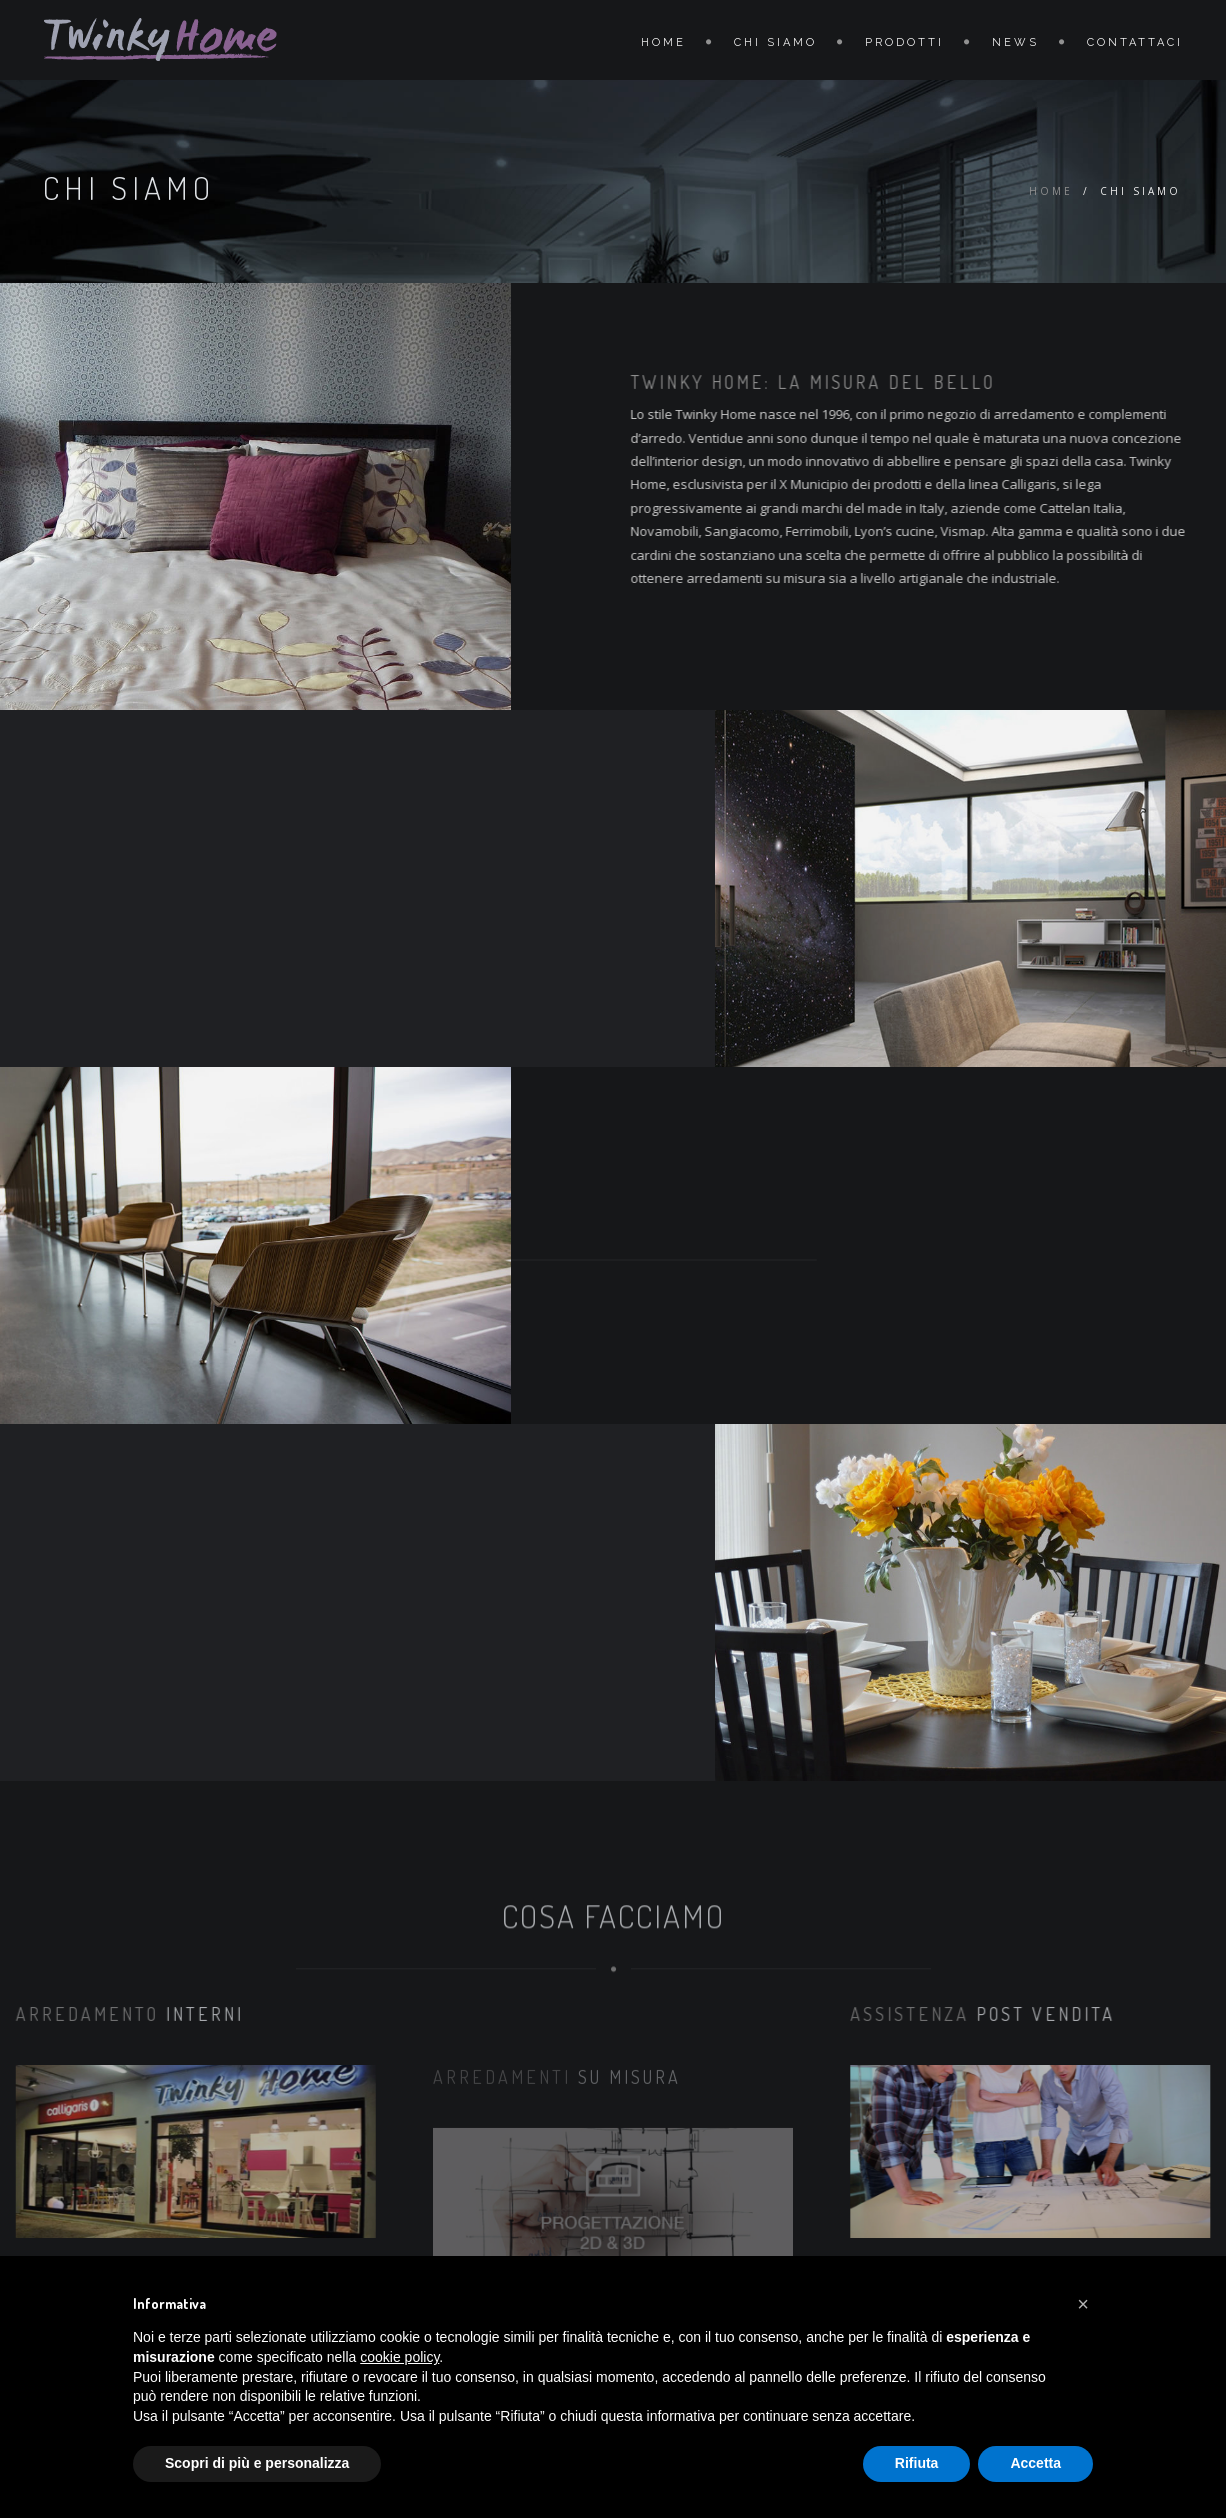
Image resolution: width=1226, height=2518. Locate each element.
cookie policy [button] (399, 2357)
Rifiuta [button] (917, 2463)
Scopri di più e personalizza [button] (257, 2463)
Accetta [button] (1035, 2463)
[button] (1083, 2304)
